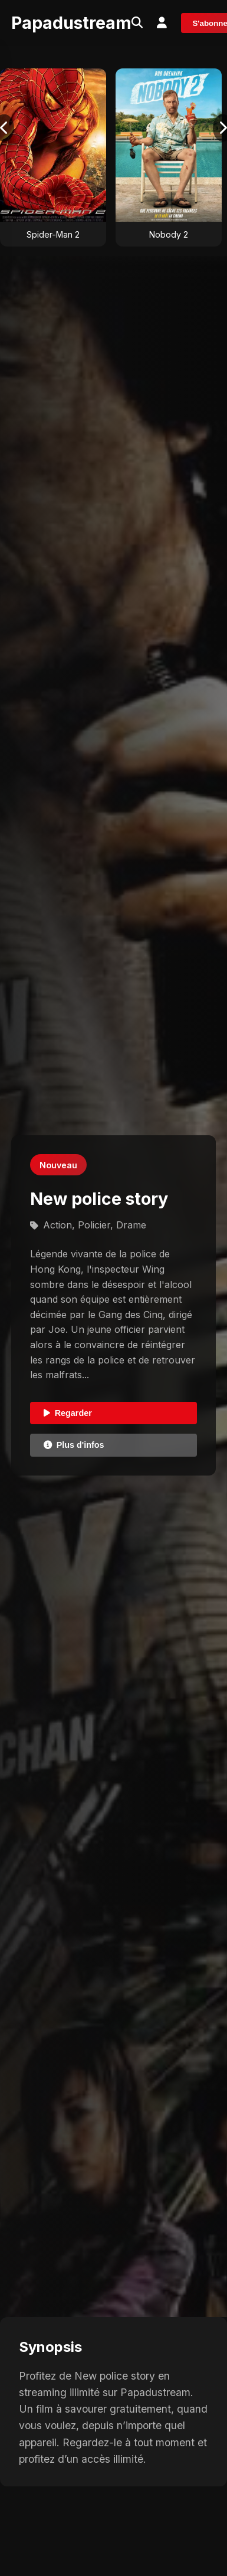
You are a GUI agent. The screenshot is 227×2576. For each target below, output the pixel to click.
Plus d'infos (74, 1445)
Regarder (68, 1413)
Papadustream (71, 22)
